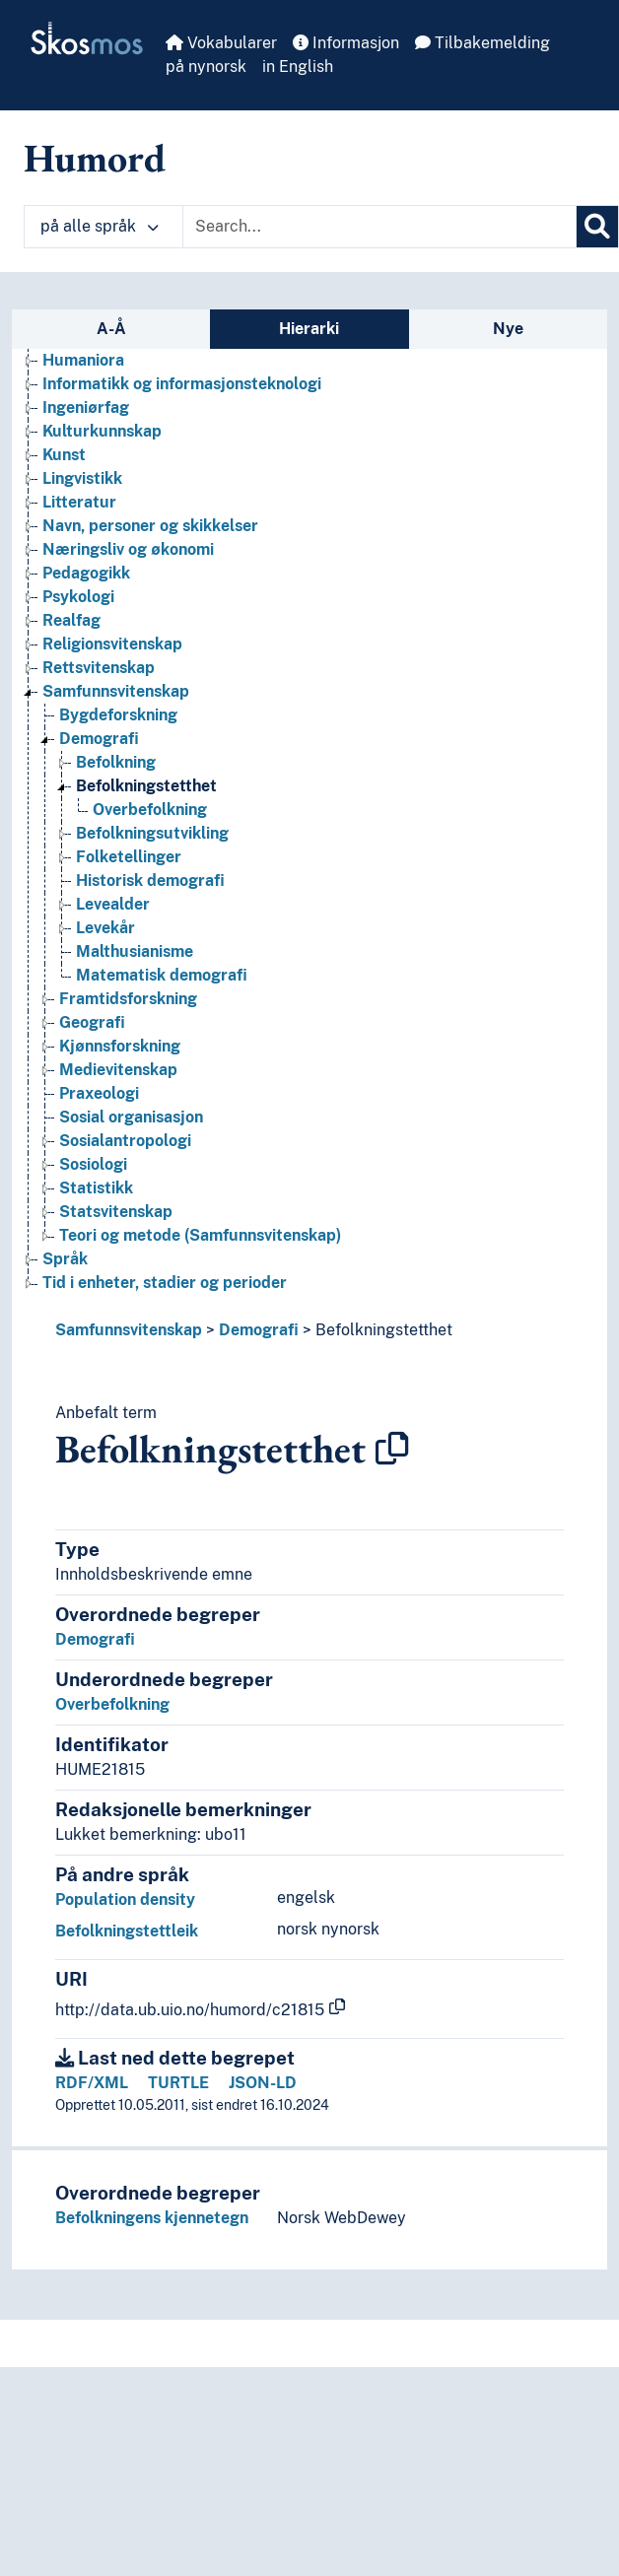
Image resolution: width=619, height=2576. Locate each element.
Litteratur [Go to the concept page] (79, 502)
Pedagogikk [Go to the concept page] (86, 573)
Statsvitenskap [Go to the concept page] (115, 1211)
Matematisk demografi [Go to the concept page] (161, 975)
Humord (95, 157)
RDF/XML (91, 2082)
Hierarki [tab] (309, 328)
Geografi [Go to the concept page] (92, 1022)
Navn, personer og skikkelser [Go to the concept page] (150, 525)
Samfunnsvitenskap (128, 1330)
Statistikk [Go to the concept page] (96, 1188)
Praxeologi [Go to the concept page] (99, 1093)
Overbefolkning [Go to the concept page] (150, 809)
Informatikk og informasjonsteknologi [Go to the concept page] (181, 383)
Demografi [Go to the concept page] (99, 738)
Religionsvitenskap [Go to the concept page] (112, 644)
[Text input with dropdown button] (379, 226)
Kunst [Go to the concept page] (64, 454)
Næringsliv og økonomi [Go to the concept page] (128, 549)
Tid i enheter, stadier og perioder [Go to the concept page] (164, 1282)
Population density (125, 1899)
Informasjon (346, 43)
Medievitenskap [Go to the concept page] (118, 1069)
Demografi (259, 1330)
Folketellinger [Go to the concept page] (128, 856)
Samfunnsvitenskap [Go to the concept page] (115, 691)
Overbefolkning (112, 1704)
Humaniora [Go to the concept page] (83, 360)
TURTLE (178, 2082)
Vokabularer (221, 43)
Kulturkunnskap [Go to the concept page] (102, 431)
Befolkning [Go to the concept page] (116, 762)
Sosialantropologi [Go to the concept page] (125, 1140)
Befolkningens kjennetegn (151, 2217)
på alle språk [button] (99, 226)
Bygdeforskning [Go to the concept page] (118, 715)
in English (297, 66)
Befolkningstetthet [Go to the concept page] (146, 786)
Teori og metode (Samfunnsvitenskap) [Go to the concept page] (200, 1235)
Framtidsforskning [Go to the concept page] (128, 998)
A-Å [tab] (111, 328)
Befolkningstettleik (126, 1931)
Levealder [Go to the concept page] (113, 904)
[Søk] (597, 226)
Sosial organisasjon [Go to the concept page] (131, 1117)
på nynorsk (206, 66)
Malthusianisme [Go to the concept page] (134, 951)
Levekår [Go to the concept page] (105, 927)
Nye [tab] (508, 328)
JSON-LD (263, 2082)
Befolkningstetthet (383, 1330)
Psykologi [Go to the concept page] (78, 596)
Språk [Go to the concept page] (65, 1259)
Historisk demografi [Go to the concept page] (150, 880)
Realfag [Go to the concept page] (71, 620)
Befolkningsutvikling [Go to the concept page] (152, 833)
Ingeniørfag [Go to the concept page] (85, 407)
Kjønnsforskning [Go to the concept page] (119, 1046)
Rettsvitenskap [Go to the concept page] (98, 667)
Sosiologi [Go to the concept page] (93, 1164)
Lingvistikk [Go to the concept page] (82, 478)
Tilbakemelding (482, 43)
